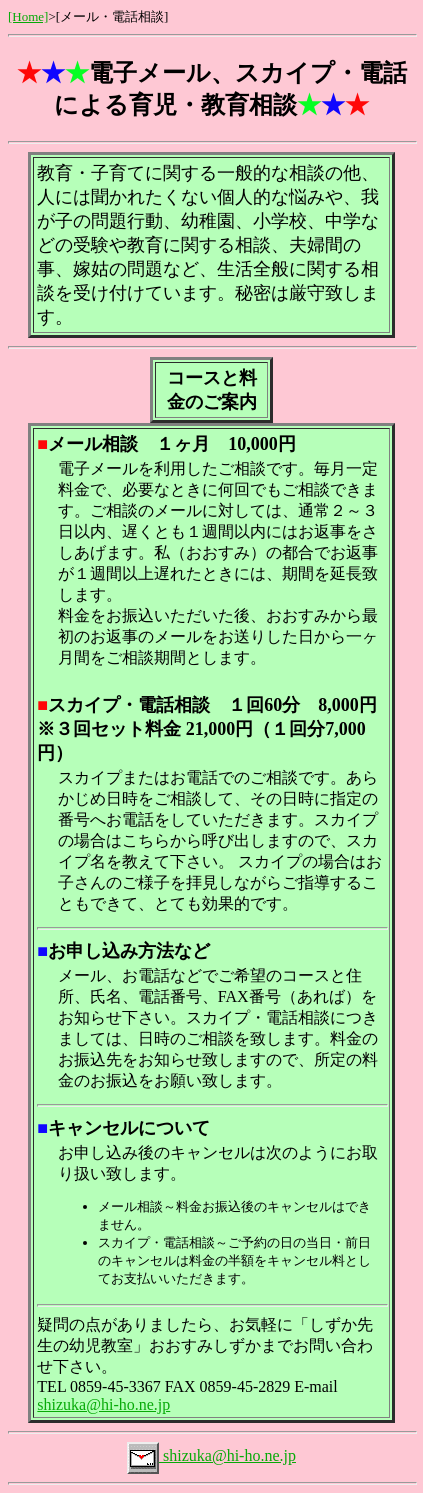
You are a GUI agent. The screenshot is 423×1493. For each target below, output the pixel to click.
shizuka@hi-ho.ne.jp (103, 1404)
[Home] (28, 16)
